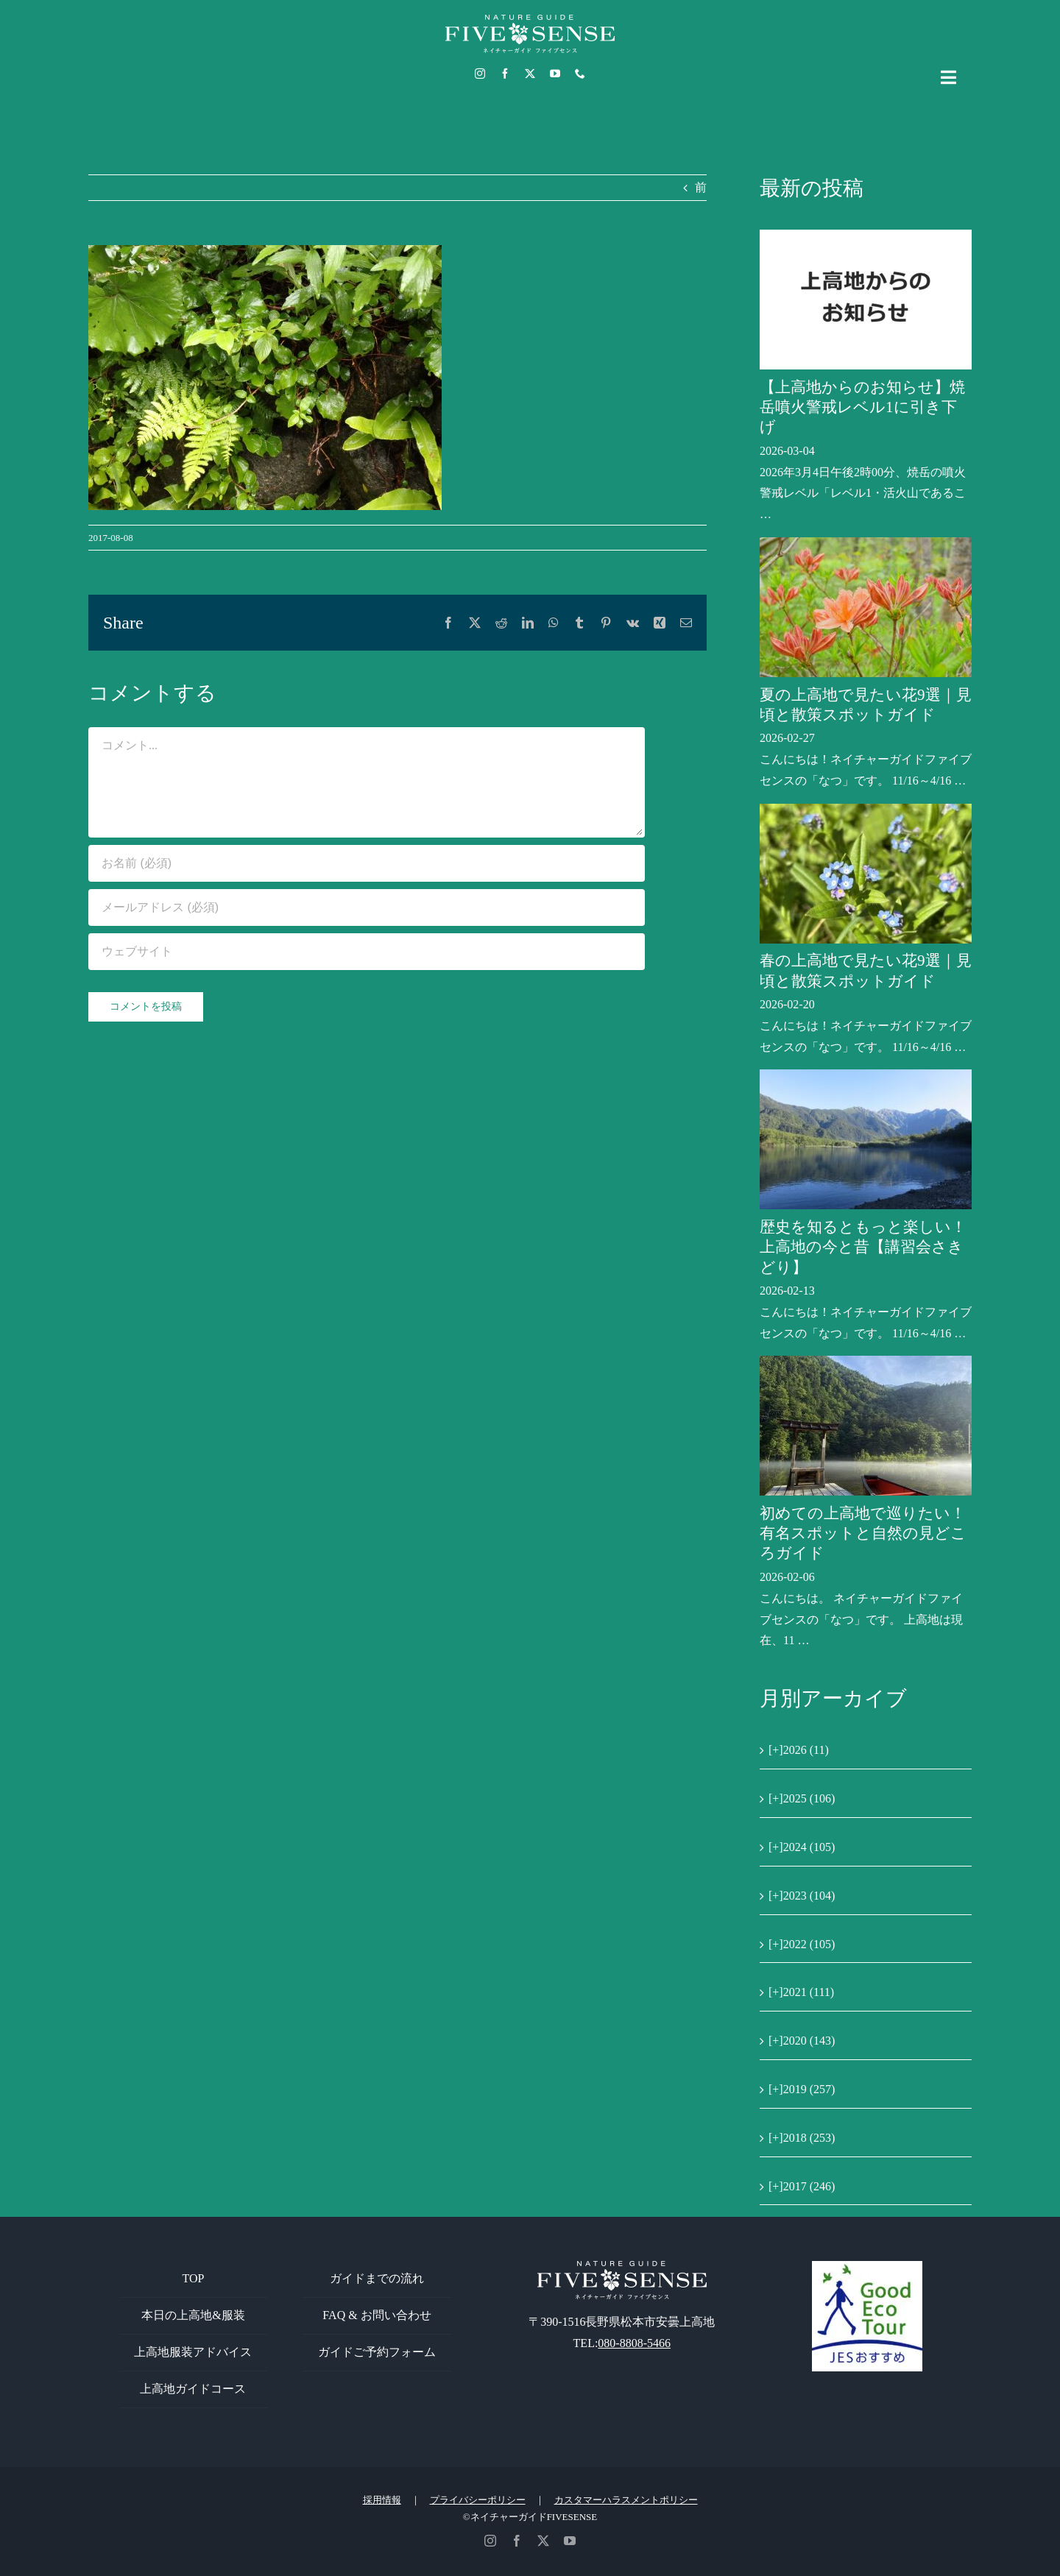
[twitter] (530, 73)
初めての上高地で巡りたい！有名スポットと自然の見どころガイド (863, 1533)
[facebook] (505, 73)
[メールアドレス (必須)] (366, 907)
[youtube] (555, 73)
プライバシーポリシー (478, 2499)
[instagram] (480, 73)
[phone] (580, 73)
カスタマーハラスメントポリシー (626, 2499)
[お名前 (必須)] (366, 863)
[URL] (366, 951)
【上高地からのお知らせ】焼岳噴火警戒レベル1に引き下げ (862, 407)
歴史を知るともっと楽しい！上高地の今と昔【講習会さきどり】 (863, 1247)
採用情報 (382, 2499)
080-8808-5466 (634, 2343)
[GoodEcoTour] (867, 2266)
